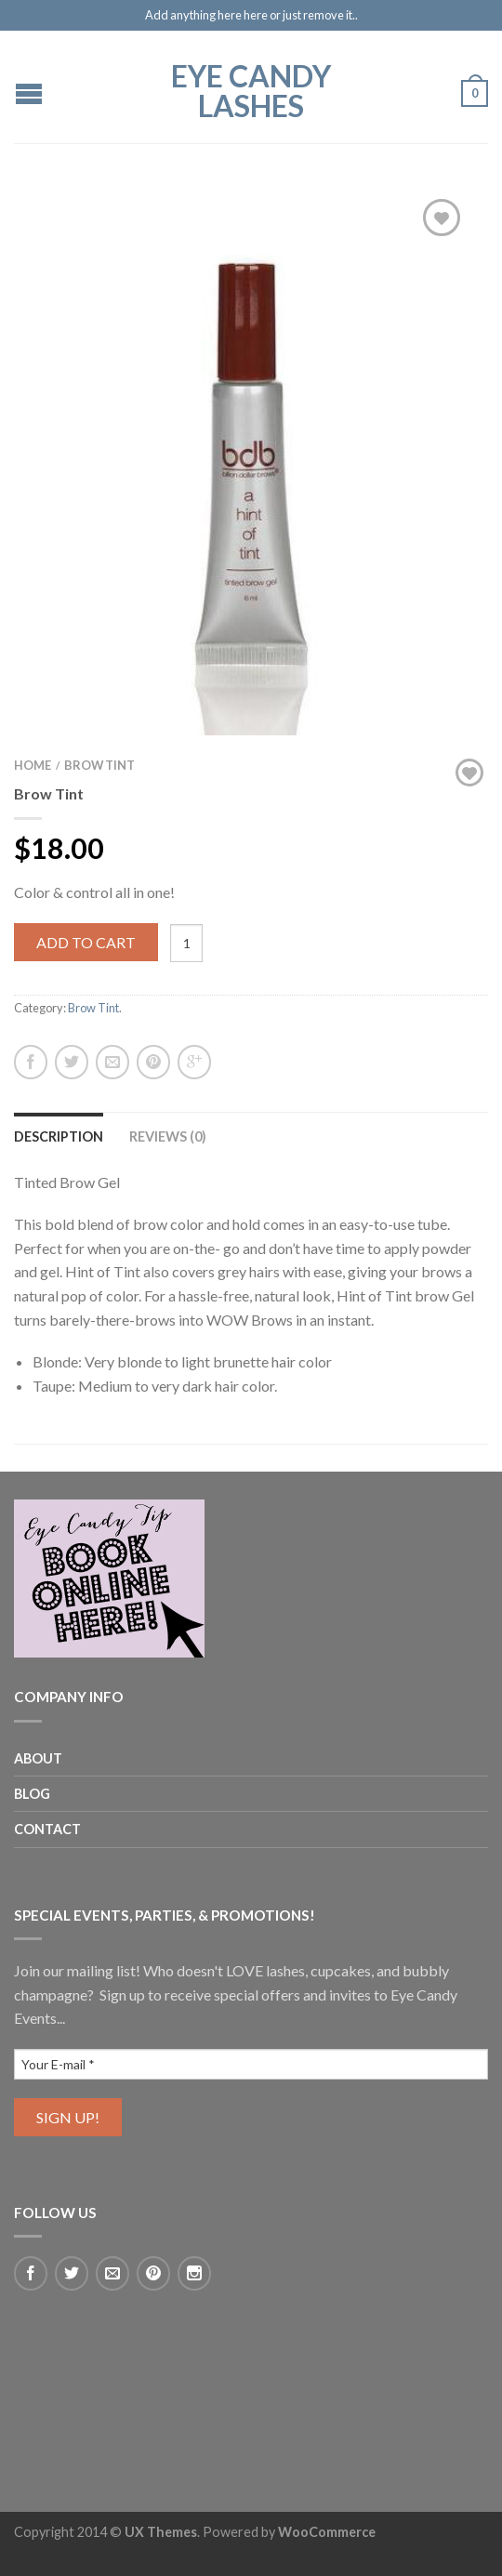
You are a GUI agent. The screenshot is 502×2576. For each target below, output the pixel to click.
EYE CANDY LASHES (251, 89)
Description (58, 1136)
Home (32, 765)
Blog (32, 1794)
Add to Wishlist (441, 217)
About (38, 1758)
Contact (47, 1829)
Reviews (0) (167, 1136)
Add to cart (86, 942)
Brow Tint (99, 765)
